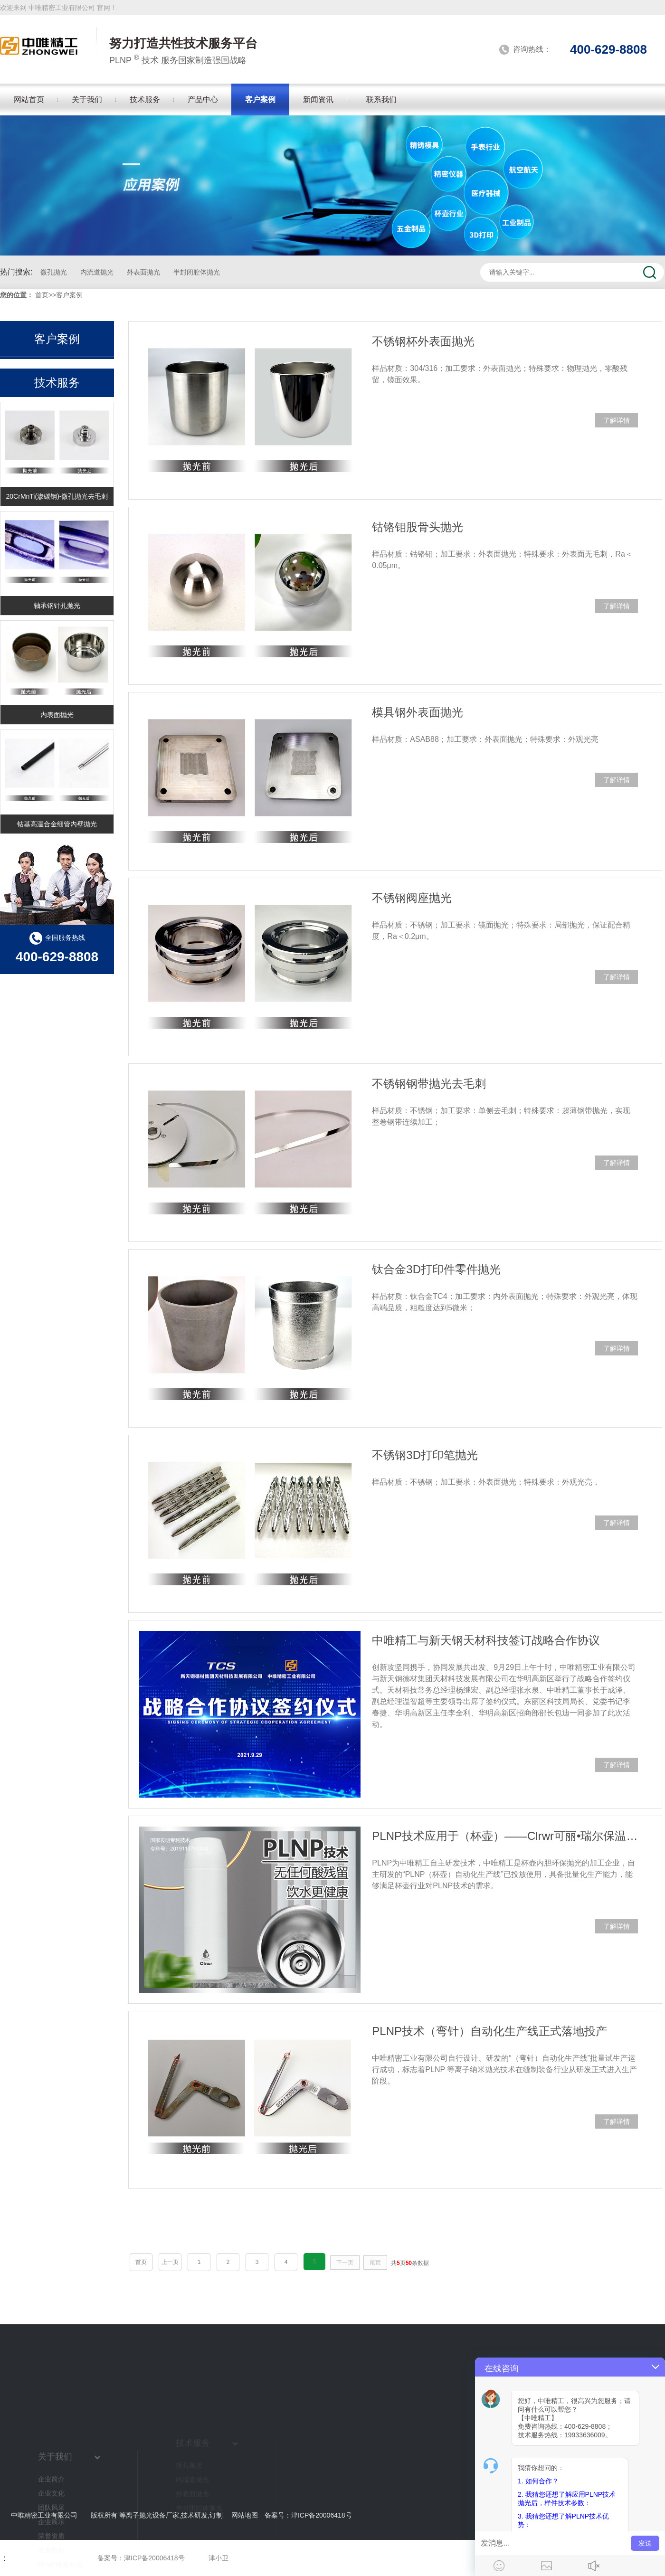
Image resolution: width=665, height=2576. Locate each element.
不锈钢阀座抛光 (412, 897)
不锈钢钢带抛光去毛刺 (429, 1083)
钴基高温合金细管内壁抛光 (57, 824)
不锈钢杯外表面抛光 (423, 341)
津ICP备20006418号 (321, 2515)
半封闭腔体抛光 (196, 272)
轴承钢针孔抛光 (57, 605)
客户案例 (69, 295)
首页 (41, 295)
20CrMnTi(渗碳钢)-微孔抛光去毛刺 (57, 496)
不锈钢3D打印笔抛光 (425, 1455)
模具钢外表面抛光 (417, 712)
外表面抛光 (143, 272)
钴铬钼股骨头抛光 (417, 527)
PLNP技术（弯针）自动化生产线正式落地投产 (489, 2031)
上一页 (170, 2262)
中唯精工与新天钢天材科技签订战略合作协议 (486, 1640)
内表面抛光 (57, 715)
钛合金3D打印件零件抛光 (436, 1269)
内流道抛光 (97, 272)
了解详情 (616, 420)
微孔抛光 (53, 272)
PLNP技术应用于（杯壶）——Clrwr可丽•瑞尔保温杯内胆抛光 (505, 1835)
